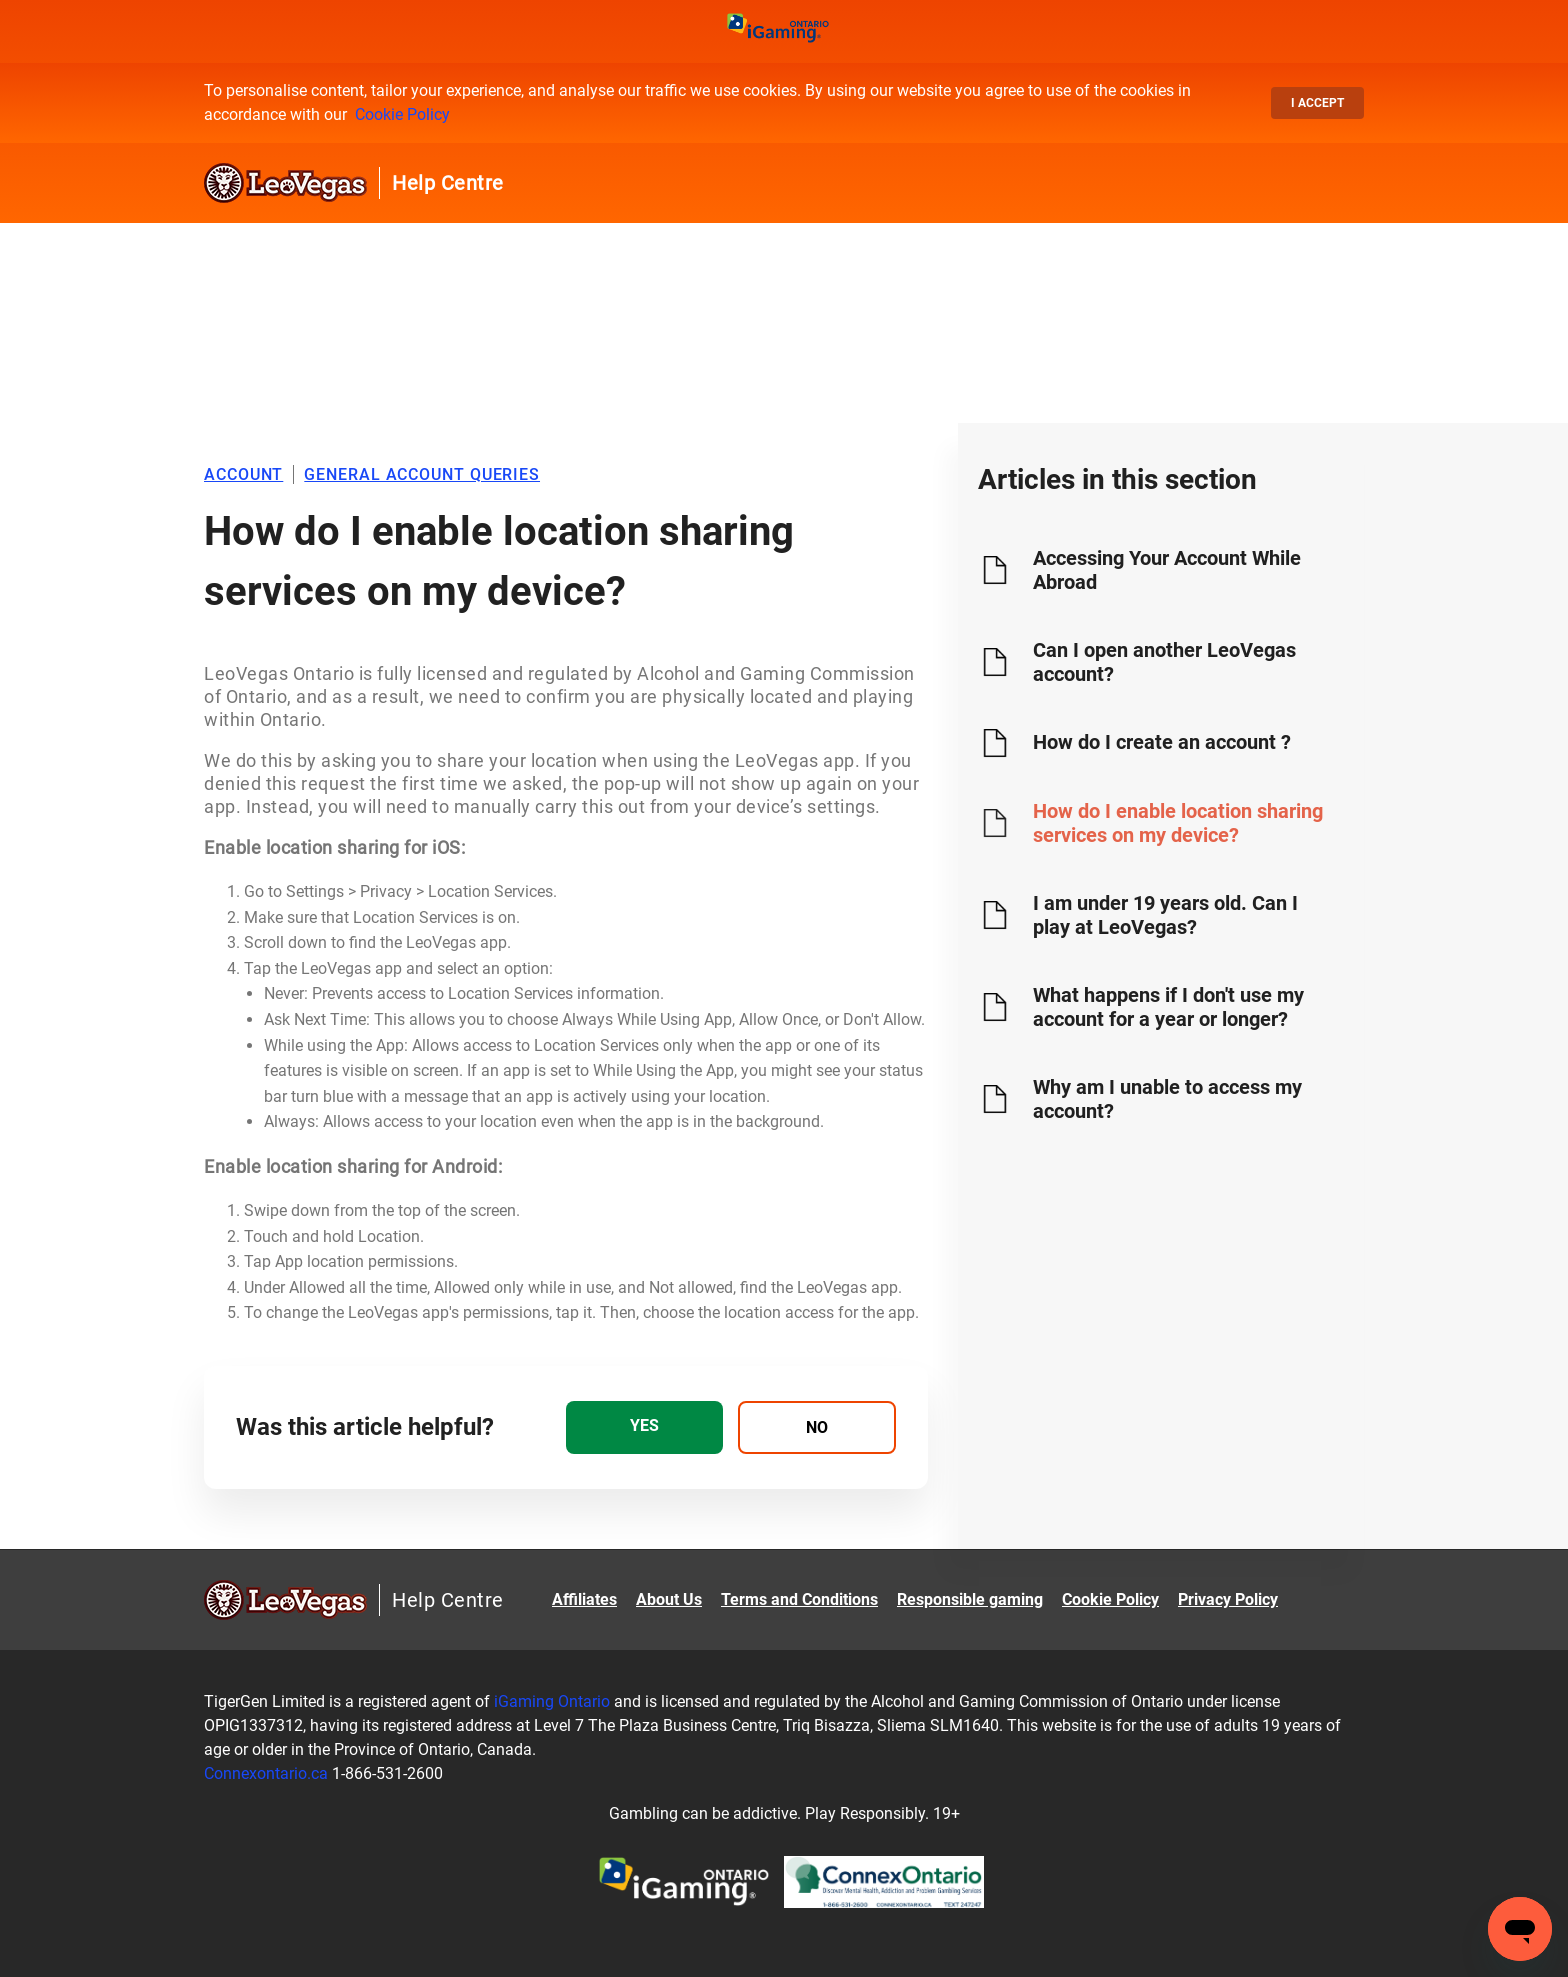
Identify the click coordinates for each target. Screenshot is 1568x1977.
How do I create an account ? (1162, 742)
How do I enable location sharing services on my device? (1178, 823)
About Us (669, 1599)
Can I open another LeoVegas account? (1164, 662)
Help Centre (448, 183)
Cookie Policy (402, 114)
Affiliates (584, 1599)
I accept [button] (1317, 103)
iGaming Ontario (552, 1701)
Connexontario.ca (266, 1773)
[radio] (644, 1427)
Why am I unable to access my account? (1167, 1099)
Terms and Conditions (799, 1599)
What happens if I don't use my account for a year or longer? (1168, 1007)
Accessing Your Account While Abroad (1167, 570)
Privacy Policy (1228, 1599)
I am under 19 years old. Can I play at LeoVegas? (1165, 915)
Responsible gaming (970, 1599)
